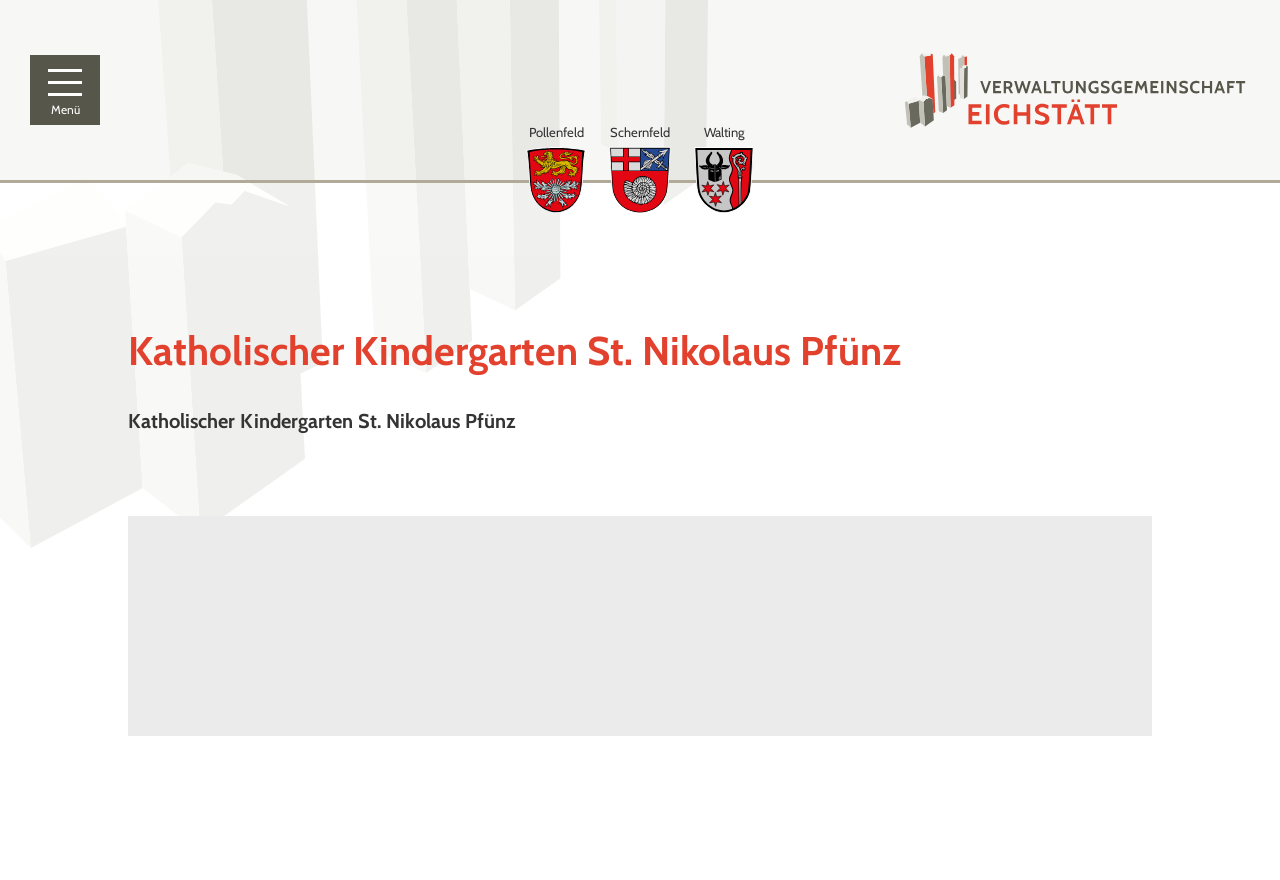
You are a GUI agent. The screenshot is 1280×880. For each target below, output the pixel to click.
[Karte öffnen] (384, 626)
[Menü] (65, 90)
